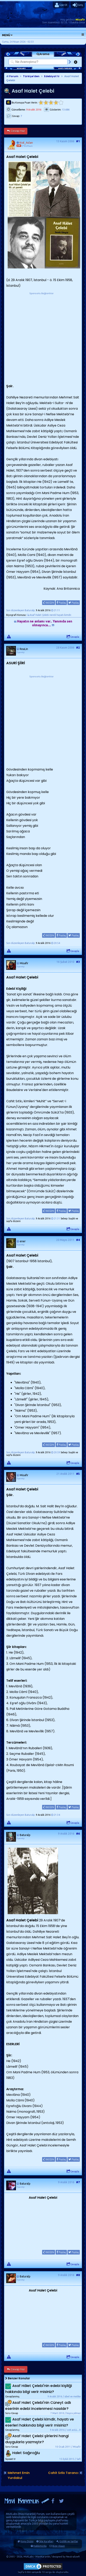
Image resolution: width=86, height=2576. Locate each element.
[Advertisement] (43, 338)
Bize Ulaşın (59, 2546)
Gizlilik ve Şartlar (68, 2541)
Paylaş (61, 602)
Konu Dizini (27, 2541)
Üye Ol (61, 5)
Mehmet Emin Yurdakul (19, 2475)
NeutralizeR (73, 2556)
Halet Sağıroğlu (26, 2452)
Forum (12, 76)
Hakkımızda (40, 2546)
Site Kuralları (46, 2541)
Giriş (78, 5)
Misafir (80, 19)
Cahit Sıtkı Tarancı (63, 2473)
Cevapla (72, 637)
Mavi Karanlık (27, 2514)
